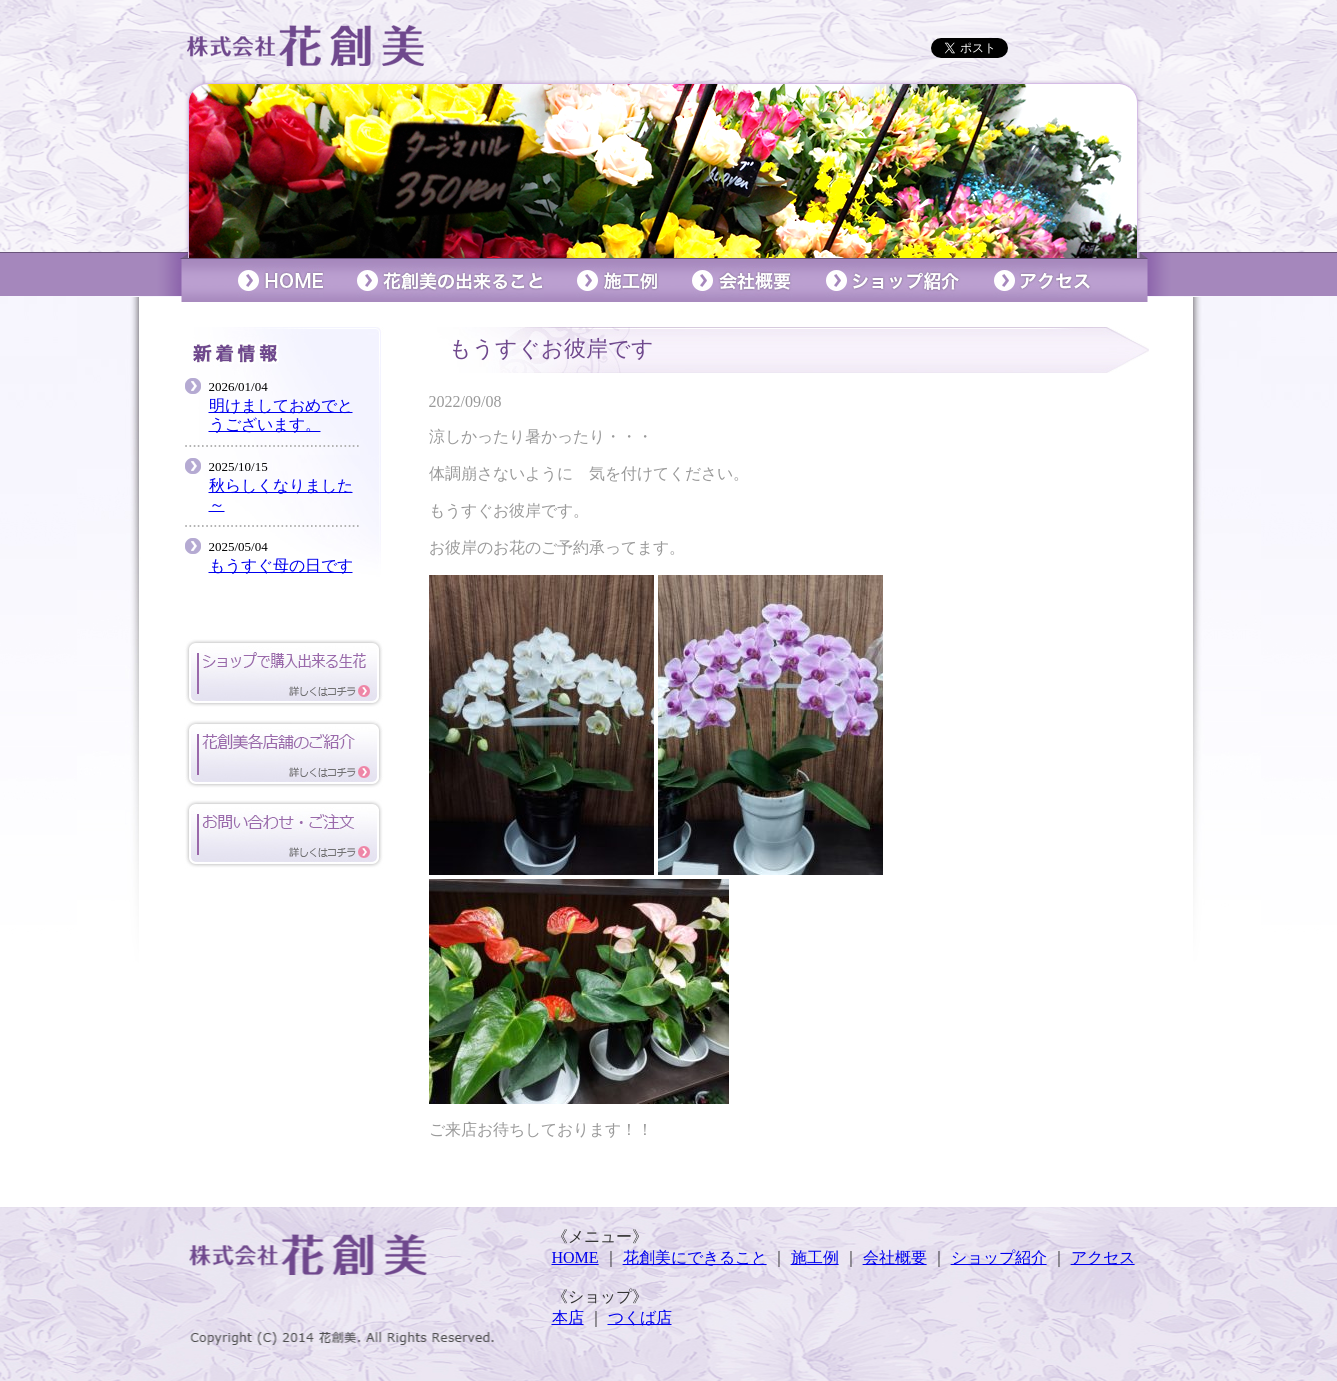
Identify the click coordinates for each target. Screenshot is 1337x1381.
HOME (575, 1257)
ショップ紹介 (999, 1257)
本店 (568, 1317)
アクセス (1103, 1257)
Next (1125, 169)
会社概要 (895, 1257)
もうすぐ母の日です (281, 565)
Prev (213, 169)
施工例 (815, 1257)
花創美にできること (695, 1257)
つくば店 (640, 1317)
